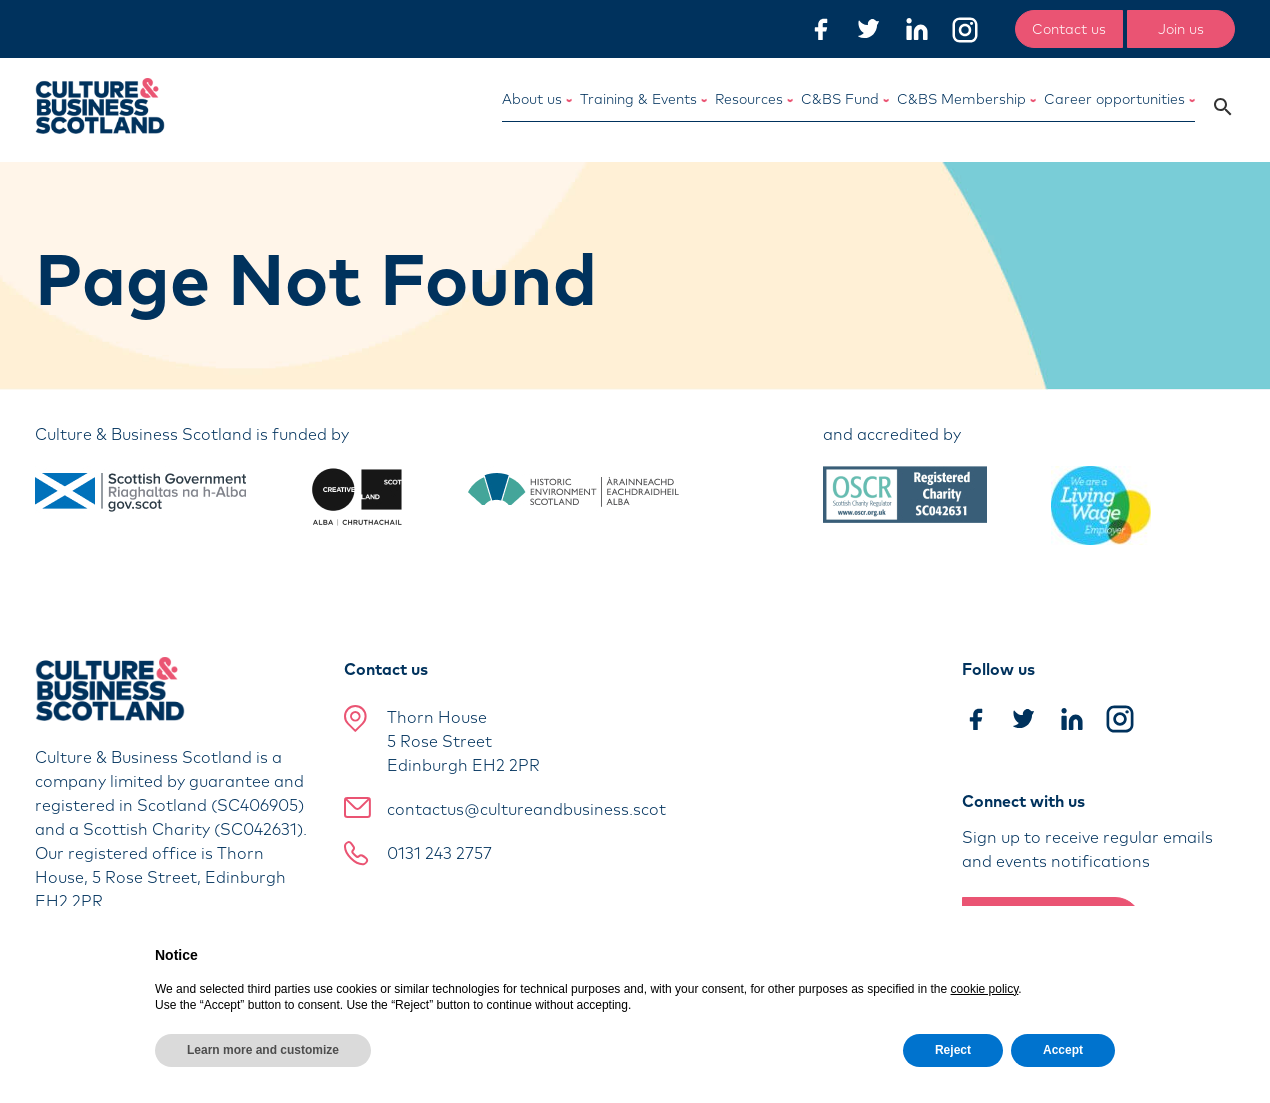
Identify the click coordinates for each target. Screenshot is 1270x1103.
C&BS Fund (845, 99)
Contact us (1069, 29)
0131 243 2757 (439, 853)
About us (537, 99)
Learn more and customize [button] (263, 1050)
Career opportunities (1119, 99)
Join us (1181, 29)
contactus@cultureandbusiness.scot (526, 809)
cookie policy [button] (985, 989)
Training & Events (643, 99)
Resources (754, 99)
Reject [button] (953, 1050)
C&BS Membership (966, 99)
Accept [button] (1063, 1050)
